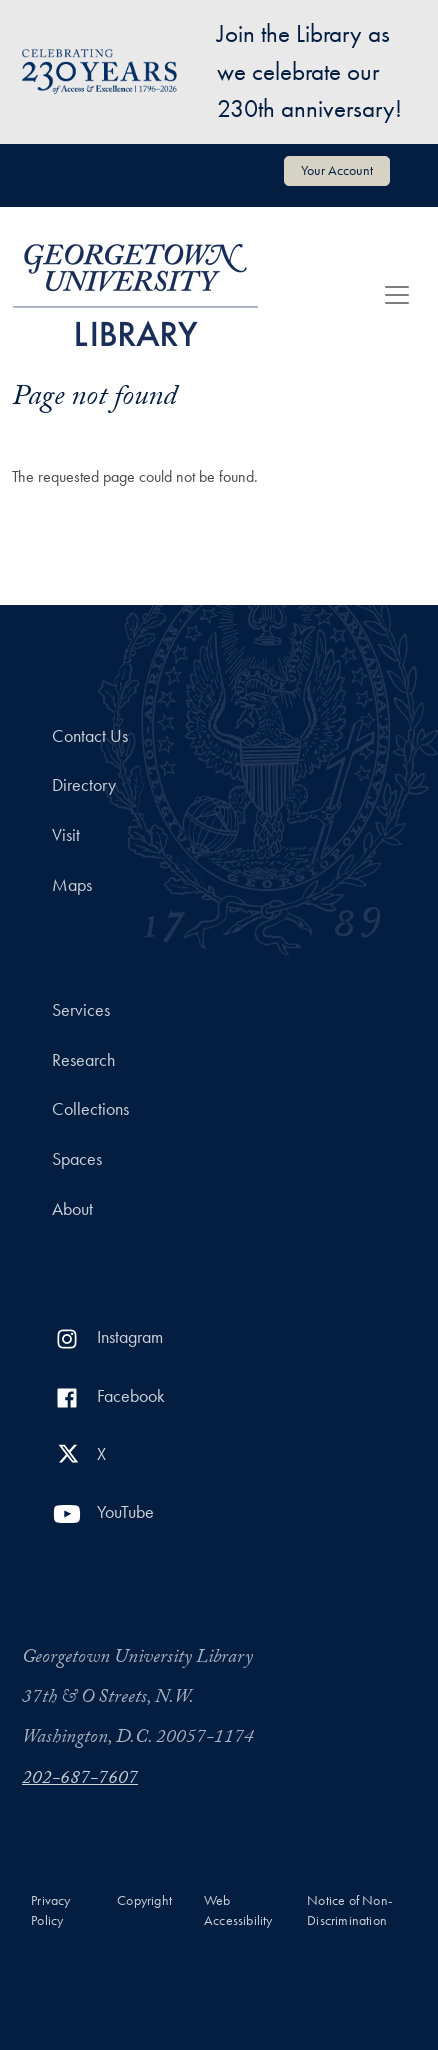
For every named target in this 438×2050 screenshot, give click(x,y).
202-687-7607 (80, 1780)
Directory (84, 785)
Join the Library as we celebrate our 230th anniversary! (309, 71)
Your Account (337, 170)
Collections (90, 1109)
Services (81, 1010)
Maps (72, 885)
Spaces (77, 1159)
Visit (66, 835)
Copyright (144, 1900)
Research (83, 1060)
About (72, 1209)
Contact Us (90, 736)
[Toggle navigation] (397, 295)
